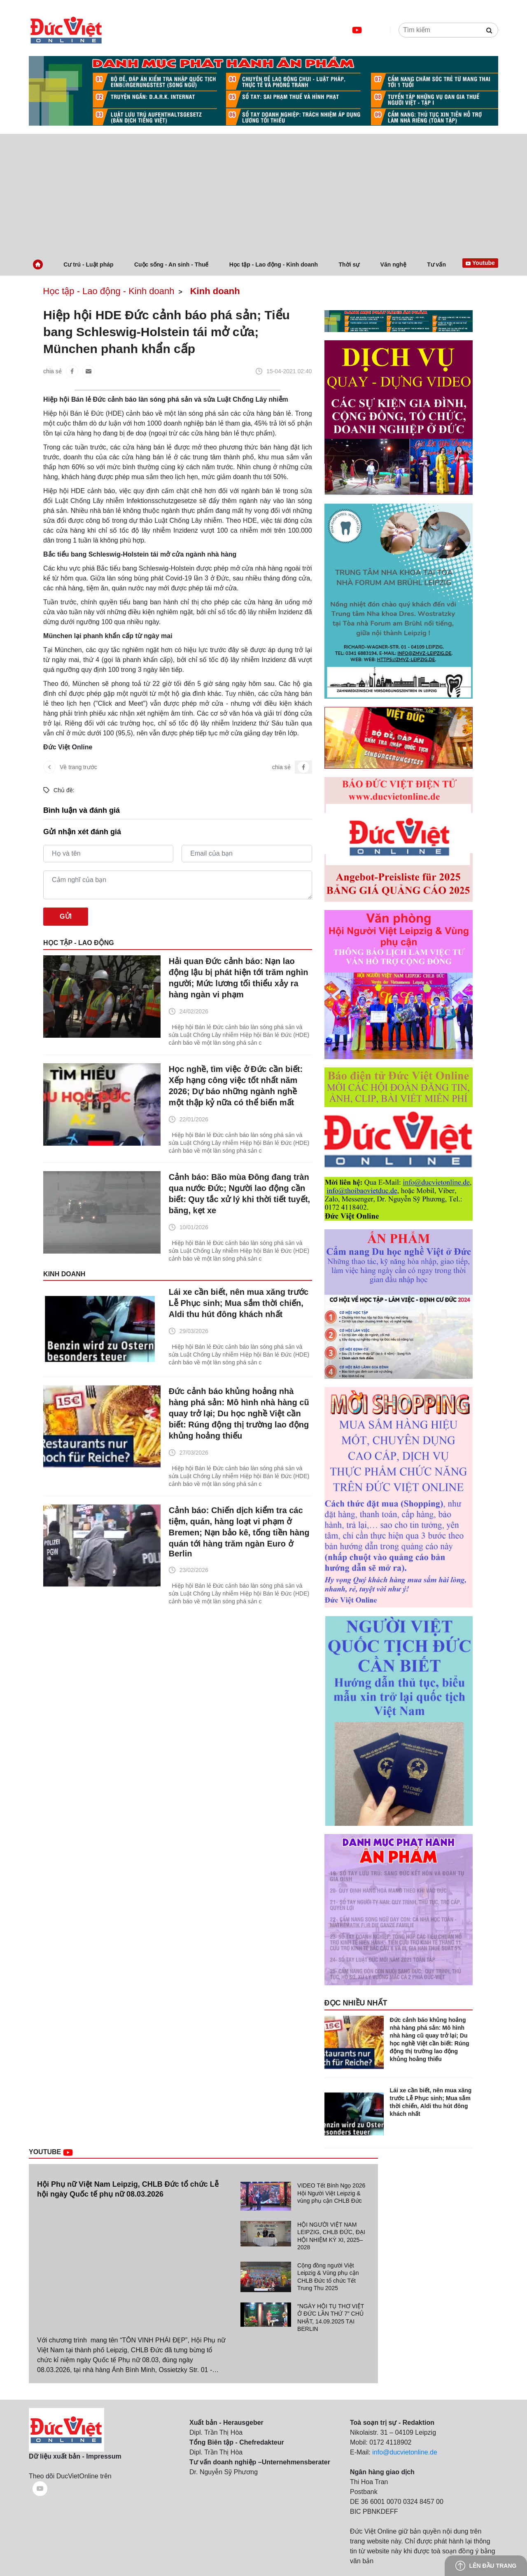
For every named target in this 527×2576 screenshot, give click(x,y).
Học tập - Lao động (78, 942)
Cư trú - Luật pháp (88, 264)
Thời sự (349, 264)
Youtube (61, 2152)
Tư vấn (436, 264)
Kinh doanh (215, 291)
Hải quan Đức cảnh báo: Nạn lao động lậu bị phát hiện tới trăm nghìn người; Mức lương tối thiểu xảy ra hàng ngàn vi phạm (238, 978)
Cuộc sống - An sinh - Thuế (171, 264)
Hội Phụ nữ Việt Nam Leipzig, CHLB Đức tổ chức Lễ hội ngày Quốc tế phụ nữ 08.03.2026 (128, 2189)
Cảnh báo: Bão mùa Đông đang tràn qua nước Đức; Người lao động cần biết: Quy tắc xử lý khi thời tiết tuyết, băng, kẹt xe (239, 1193)
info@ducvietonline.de (404, 2452)
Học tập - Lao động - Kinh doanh (273, 264)
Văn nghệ (393, 264)
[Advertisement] (263, 191)
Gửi (66, 916)
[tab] (304, 2196)
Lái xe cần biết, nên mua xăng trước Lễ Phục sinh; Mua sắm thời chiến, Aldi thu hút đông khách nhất (238, 1303)
